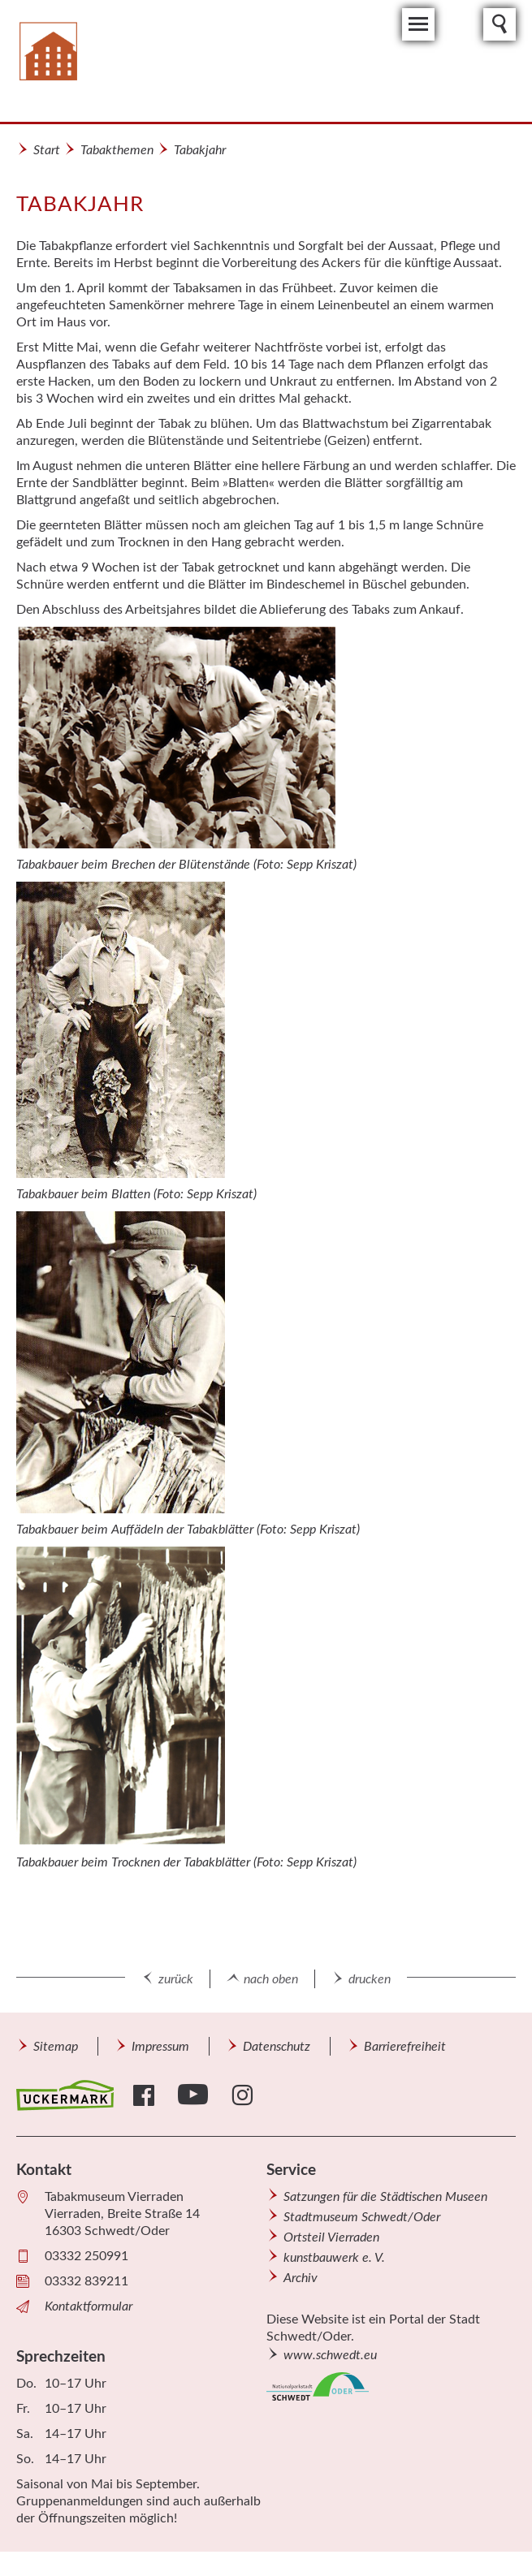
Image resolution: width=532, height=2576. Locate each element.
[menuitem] (55, 2046)
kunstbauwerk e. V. (334, 2257)
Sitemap (55, 2046)
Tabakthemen (117, 150)
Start (46, 150)
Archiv (300, 2278)
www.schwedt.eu (330, 2355)
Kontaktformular (88, 2306)
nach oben (271, 1979)
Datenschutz (276, 2046)
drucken (369, 1979)
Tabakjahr (200, 150)
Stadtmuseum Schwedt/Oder (361, 2217)
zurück (175, 1979)
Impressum (160, 2046)
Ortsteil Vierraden (331, 2237)
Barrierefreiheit (405, 2046)
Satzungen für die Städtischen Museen (385, 2196)
